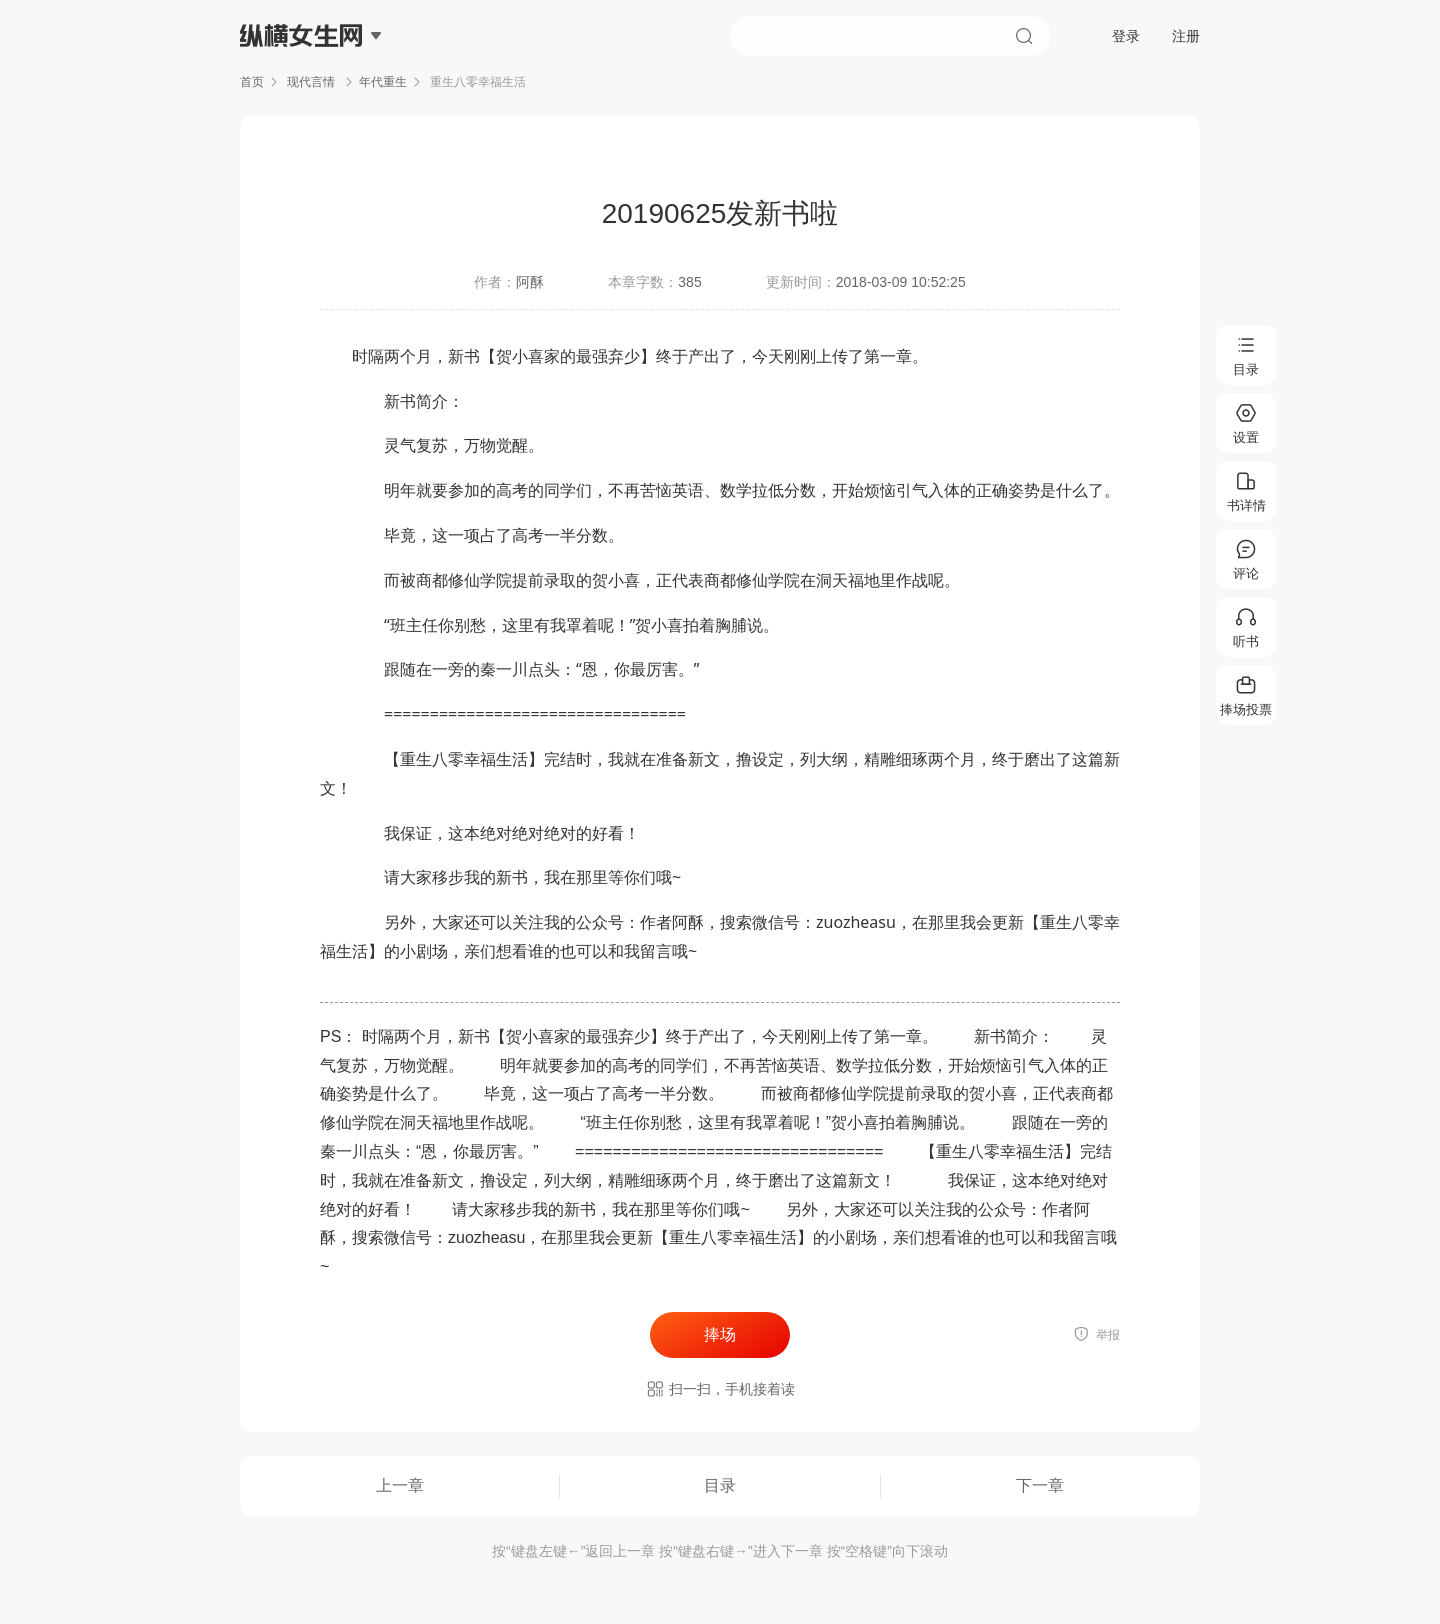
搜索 (1024, 36)
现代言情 (311, 82)
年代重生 (383, 82)
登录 (1126, 36)
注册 (1186, 36)
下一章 (1040, 1485)
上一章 (400, 1485)
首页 (252, 82)
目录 (720, 1485)
